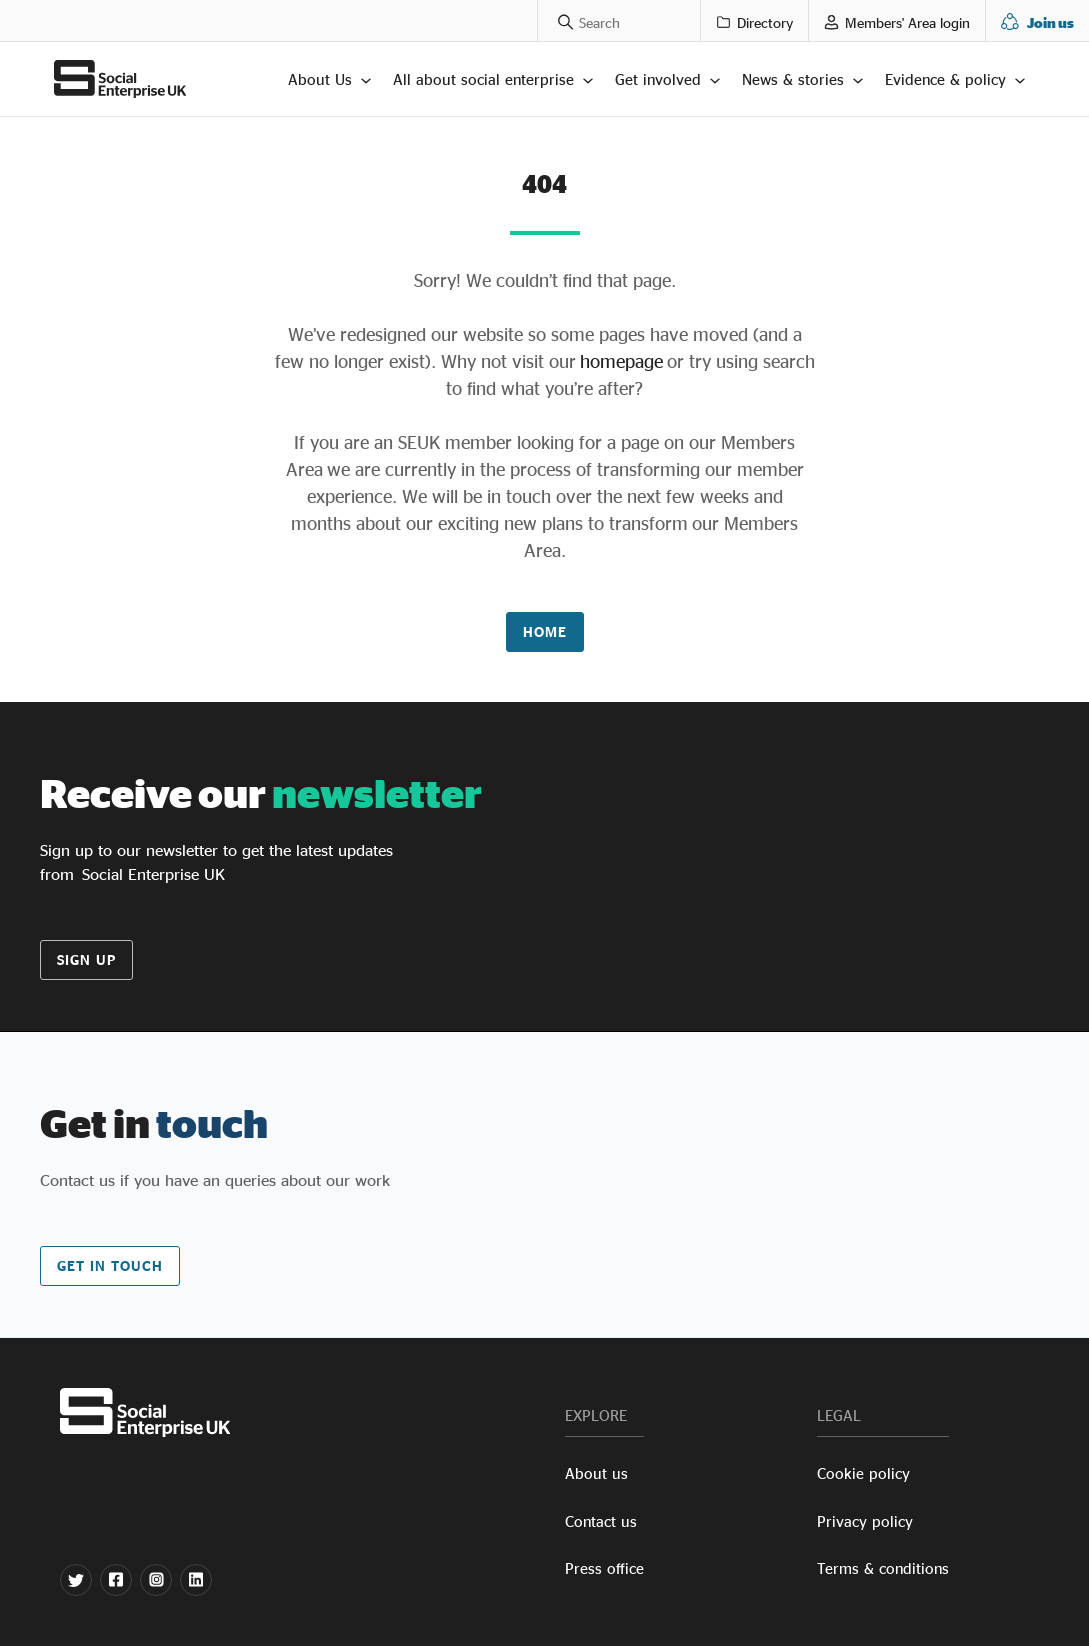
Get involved (658, 79)
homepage (619, 361)
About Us (320, 79)
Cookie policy (863, 1473)
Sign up (86, 959)
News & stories (793, 79)
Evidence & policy (945, 79)
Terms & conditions (883, 1568)
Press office (604, 1568)
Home (545, 631)
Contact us (601, 1521)
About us (596, 1473)
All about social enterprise (483, 79)
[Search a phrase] (555, 20)
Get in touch (110, 1265)
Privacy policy (865, 1521)
